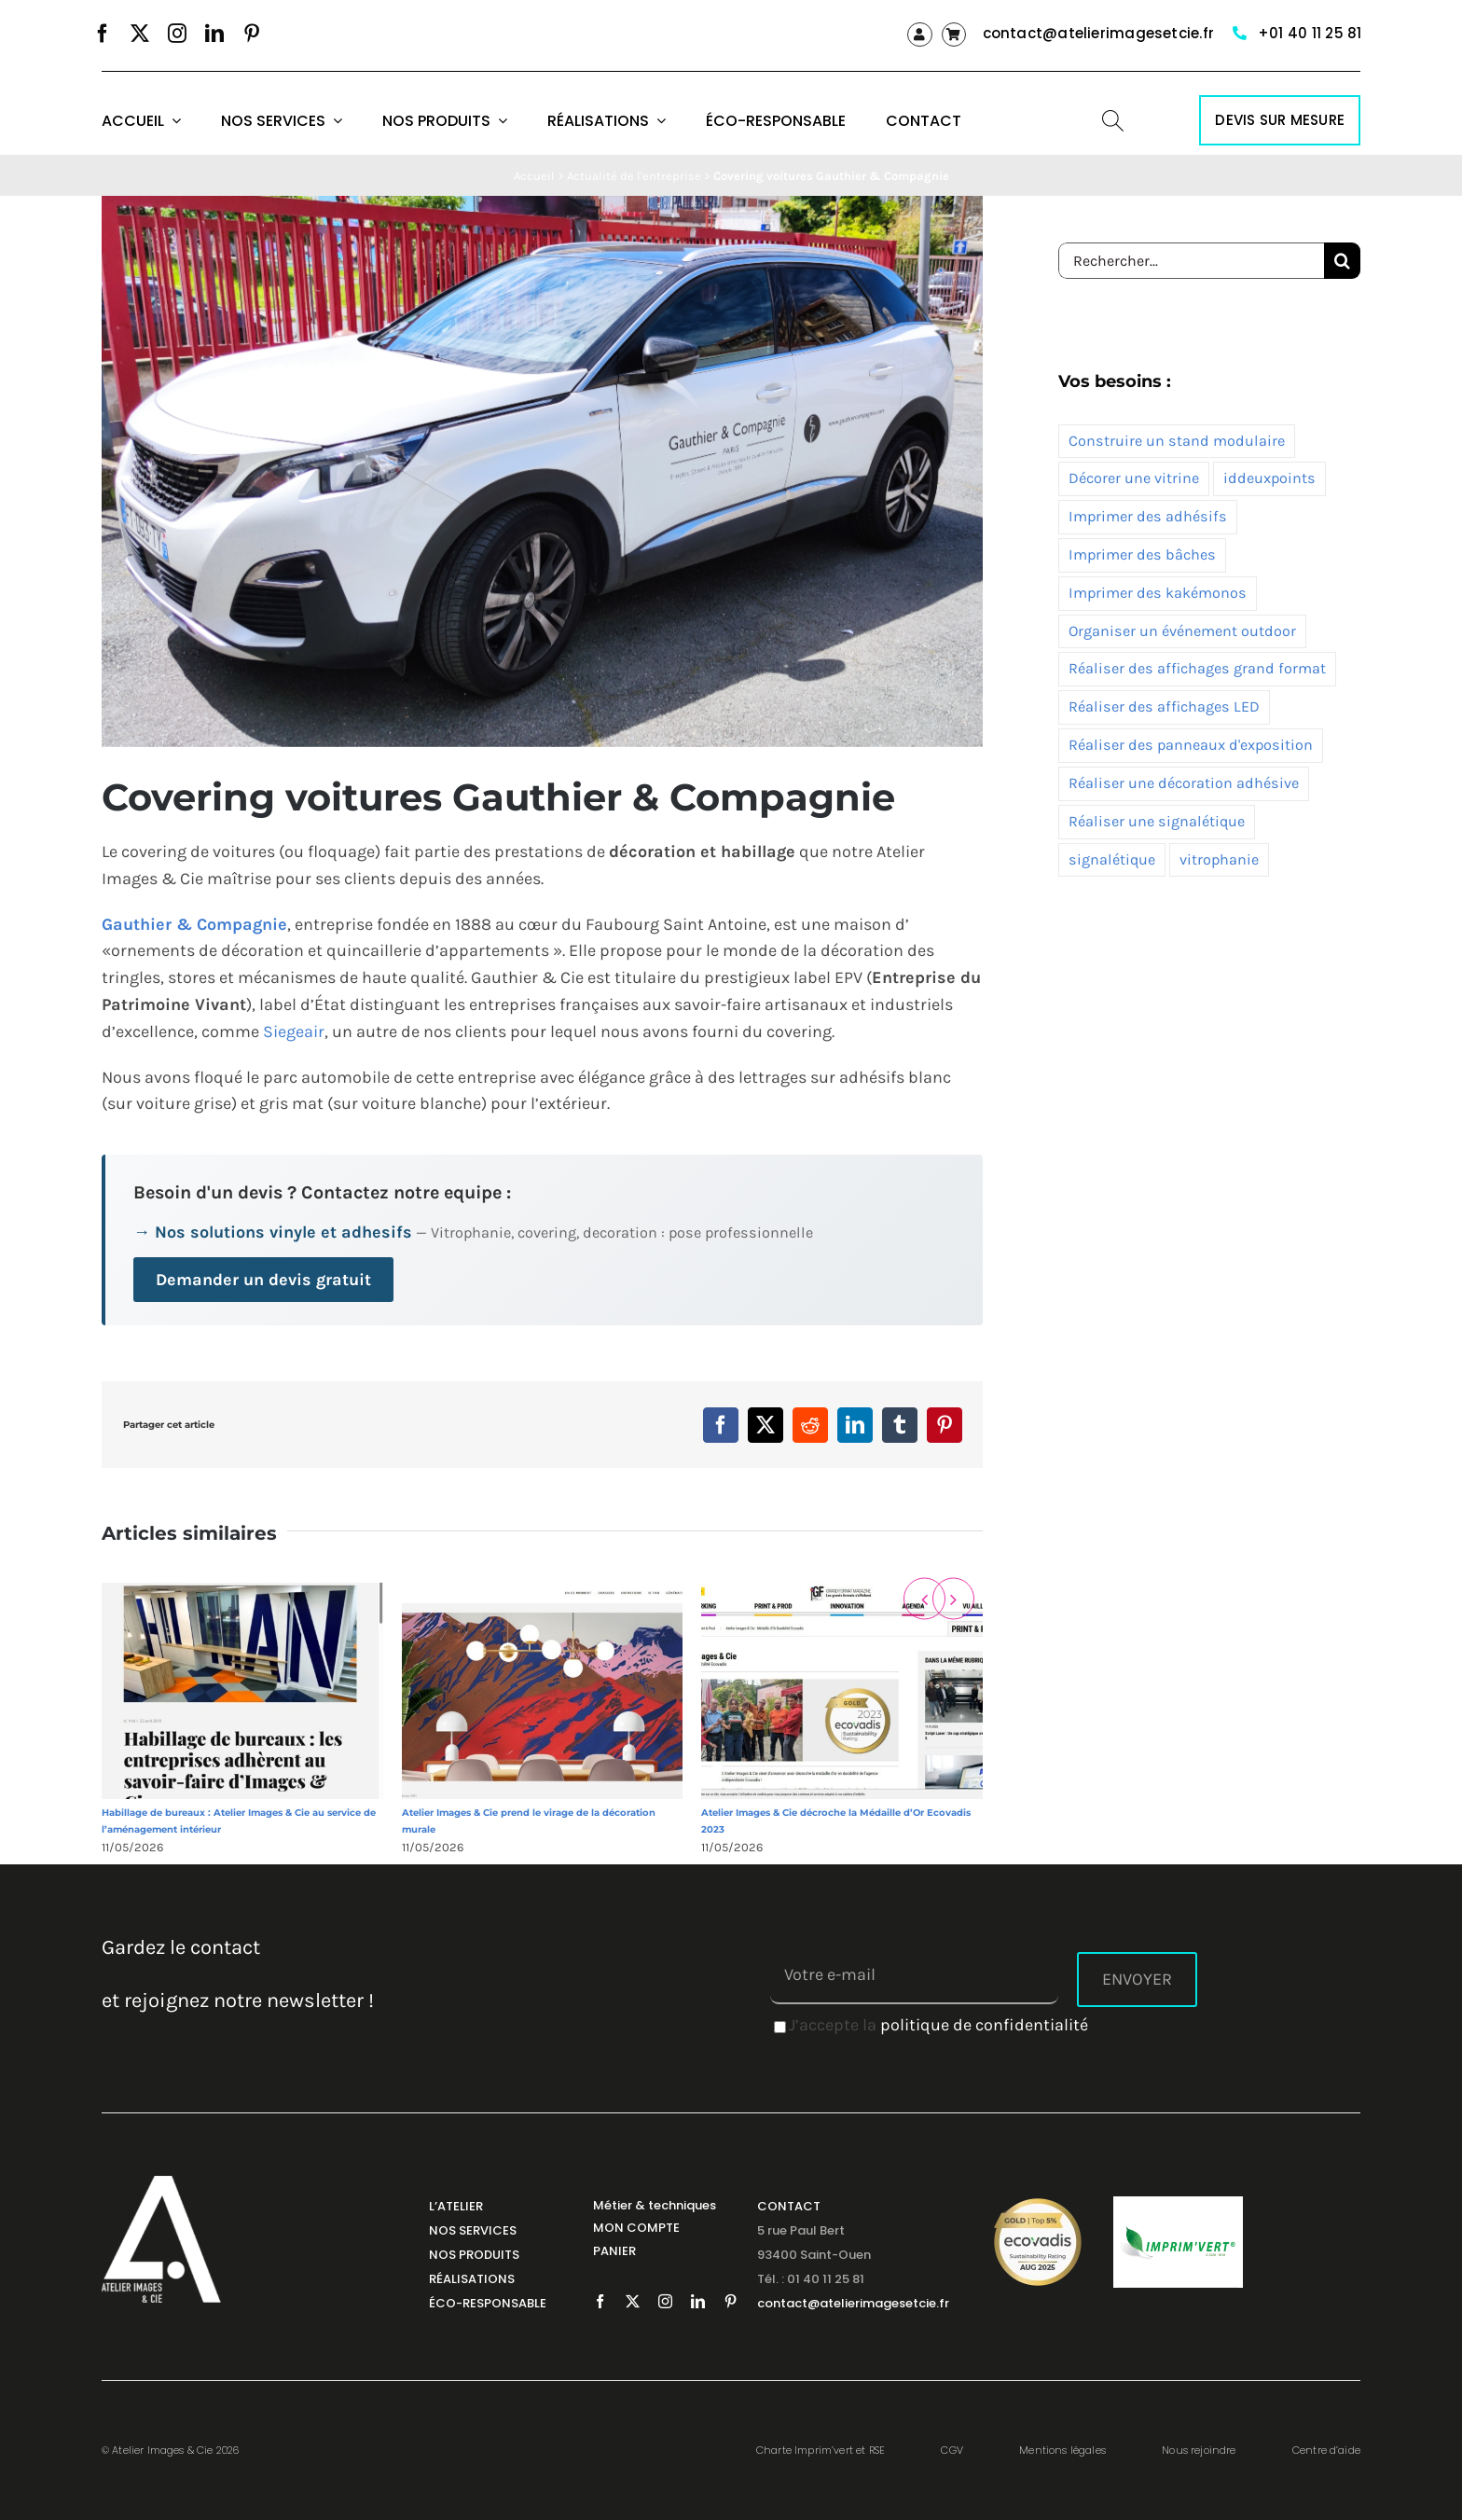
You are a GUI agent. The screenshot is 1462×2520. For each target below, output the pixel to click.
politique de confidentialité (984, 2025)
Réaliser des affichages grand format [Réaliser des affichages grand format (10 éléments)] (1197, 668)
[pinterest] (251, 33)
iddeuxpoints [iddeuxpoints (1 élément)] (1269, 478)
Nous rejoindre (1198, 2450)
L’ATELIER (456, 2206)
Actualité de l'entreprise (634, 176)
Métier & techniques (654, 2205)
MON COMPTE (636, 2227)
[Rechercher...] (1191, 260)
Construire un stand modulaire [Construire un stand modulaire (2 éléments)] (1177, 441)
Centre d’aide (1326, 2450)
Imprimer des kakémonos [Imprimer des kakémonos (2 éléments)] (1158, 593)
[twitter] (140, 33)
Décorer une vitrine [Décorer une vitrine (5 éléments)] (1134, 478)
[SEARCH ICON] (1113, 118)
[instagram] (177, 33)
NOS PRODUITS (474, 2255)
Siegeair (293, 1031)
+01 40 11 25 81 (1309, 33)
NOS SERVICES (473, 2230)
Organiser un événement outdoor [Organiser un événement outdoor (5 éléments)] (1182, 631)
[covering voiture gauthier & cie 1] (542, 471)
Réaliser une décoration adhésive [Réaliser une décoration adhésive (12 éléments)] (1184, 783)
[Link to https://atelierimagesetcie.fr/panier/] (954, 34)
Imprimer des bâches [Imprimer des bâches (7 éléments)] (1142, 554)
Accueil (534, 176)
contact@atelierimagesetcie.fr (1099, 33)
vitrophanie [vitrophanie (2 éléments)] (1219, 859)
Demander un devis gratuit (263, 1279)
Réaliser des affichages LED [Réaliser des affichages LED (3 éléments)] (1164, 706)
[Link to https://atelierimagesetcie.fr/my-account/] (919, 34)
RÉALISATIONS (472, 2279)
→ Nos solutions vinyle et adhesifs (272, 1232)
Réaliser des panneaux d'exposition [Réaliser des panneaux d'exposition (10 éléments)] (1191, 745)
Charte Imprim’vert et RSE (820, 2450)
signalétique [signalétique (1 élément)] (1112, 859)
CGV (952, 2450)
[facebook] (102, 33)
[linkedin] (214, 33)
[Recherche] (1342, 260)
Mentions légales (1062, 2450)
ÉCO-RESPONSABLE (487, 2303)
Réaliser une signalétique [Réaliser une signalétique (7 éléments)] (1157, 821)
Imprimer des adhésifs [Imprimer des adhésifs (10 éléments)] (1148, 516)
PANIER (614, 2251)
